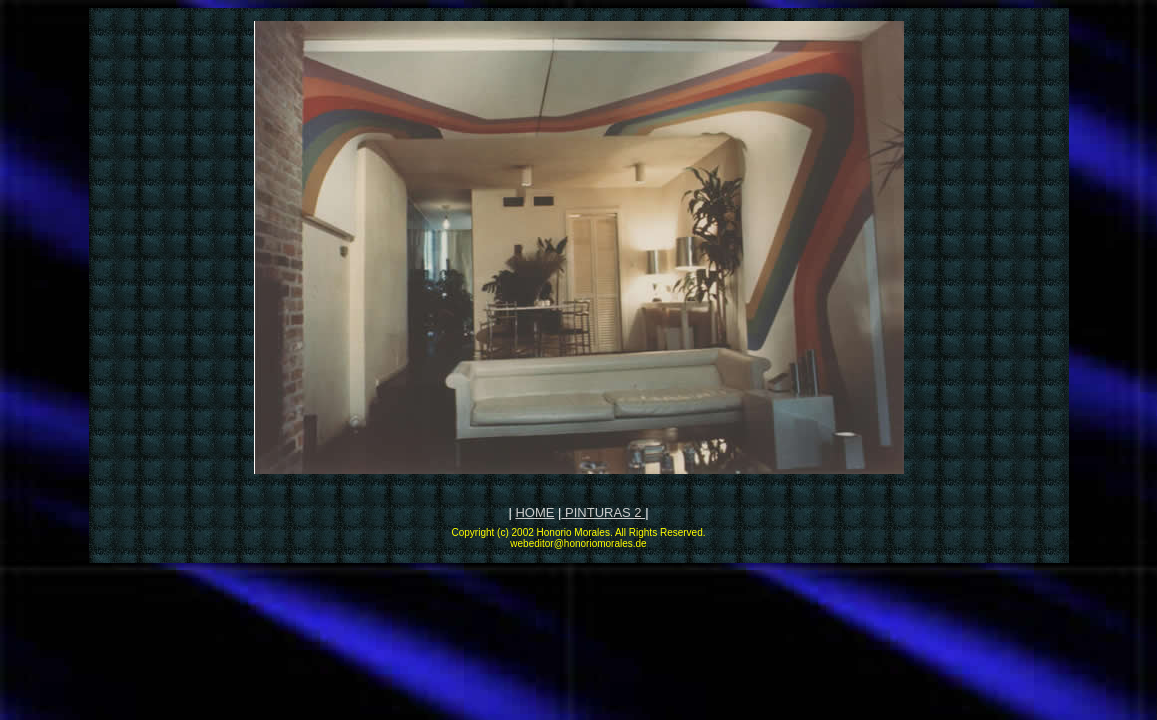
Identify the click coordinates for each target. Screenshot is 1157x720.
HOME (534, 512)
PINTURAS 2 (603, 512)
